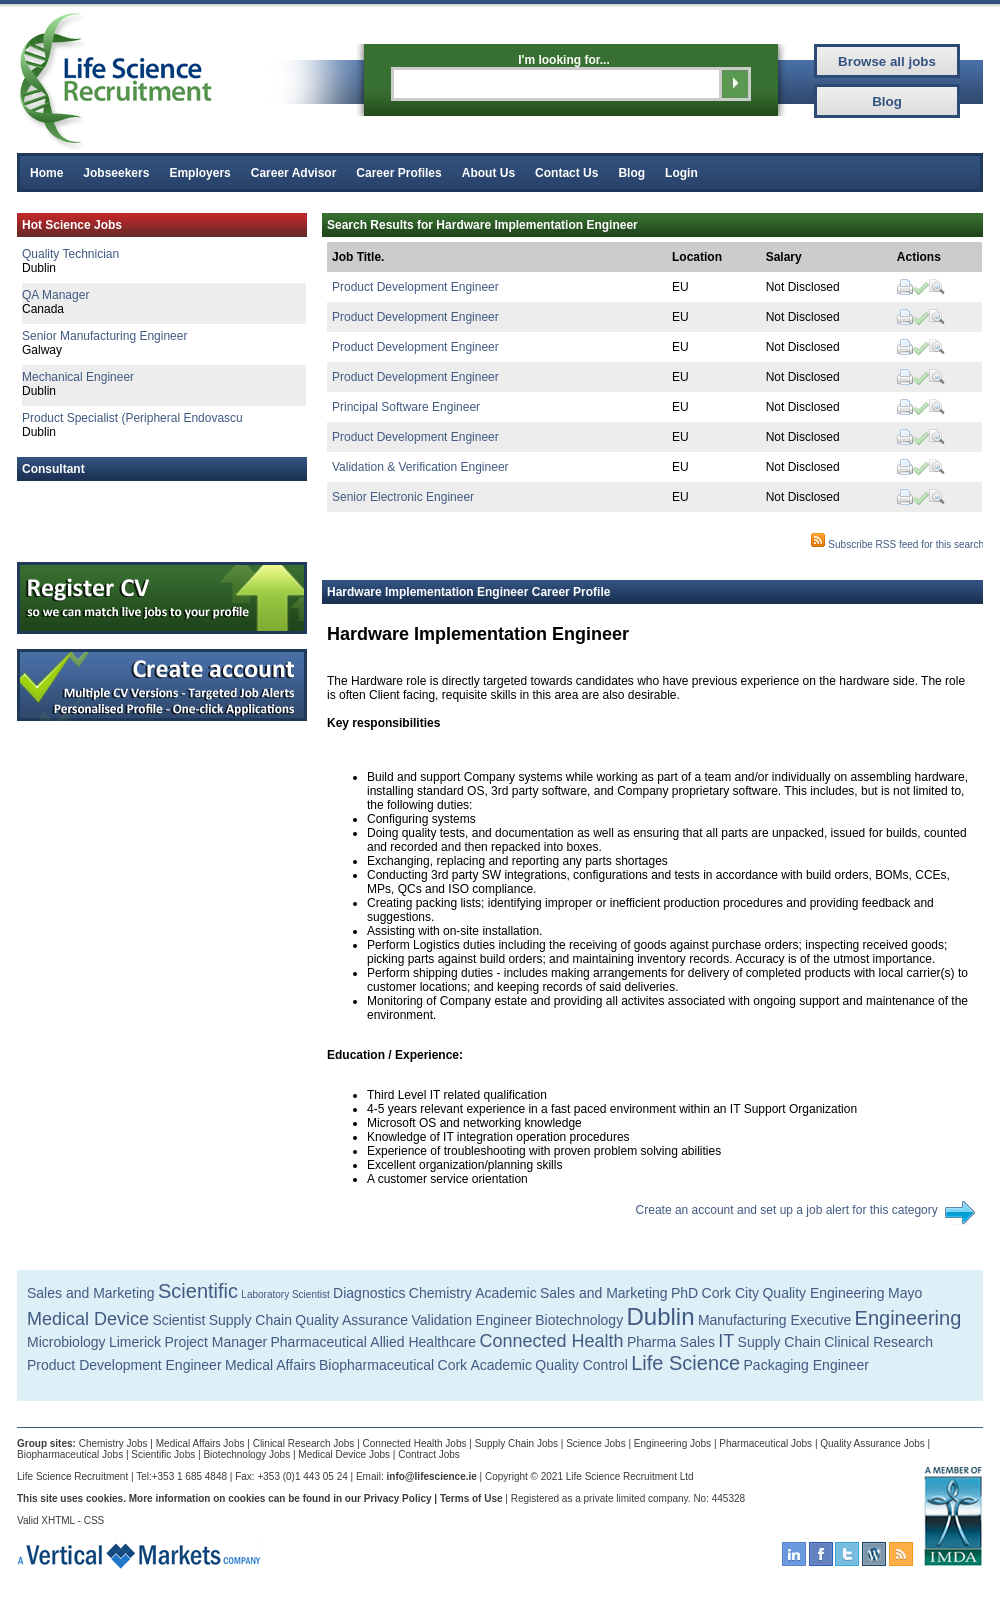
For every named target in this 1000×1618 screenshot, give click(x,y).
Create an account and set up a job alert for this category (787, 1210)
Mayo (905, 1293)
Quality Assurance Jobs (872, 1443)
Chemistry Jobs (113, 1443)
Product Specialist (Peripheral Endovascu (132, 418)
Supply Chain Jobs (516, 1443)
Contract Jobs (429, 1454)
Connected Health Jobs (415, 1443)
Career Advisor (294, 173)
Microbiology (66, 1342)
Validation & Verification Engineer (420, 467)
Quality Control (581, 1365)
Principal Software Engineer (406, 407)
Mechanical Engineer (78, 377)
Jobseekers (116, 173)
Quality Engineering (823, 1293)
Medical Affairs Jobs (200, 1443)
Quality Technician (70, 254)
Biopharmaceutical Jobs (70, 1454)
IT (726, 1341)
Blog (631, 173)
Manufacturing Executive (774, 1320)
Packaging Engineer (806, 1365)
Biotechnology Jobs (246, 1454)
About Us (488, 173)
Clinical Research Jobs (304, 1443)
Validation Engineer (471, 1320)
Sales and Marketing (91, 1293)
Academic (505, 1293)
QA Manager (55, 295)
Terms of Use (471, 1498)
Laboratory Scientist (285, 1294)
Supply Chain (250, 1320)
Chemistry (440, 1293)
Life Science (685, 1363)
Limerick (135, 1342)
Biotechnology (579, 1320)
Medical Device (88, 1319)
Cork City (731, 1293)
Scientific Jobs (163, 1454)
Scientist (178, 1320)
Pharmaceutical (318, 1342)
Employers (199, 173)
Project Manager (215, 1342)
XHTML (58, 1520)
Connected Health (552, 1341)
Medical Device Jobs (344, 1454)
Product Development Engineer (415, 287)
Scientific (198, 1291)
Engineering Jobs (672, 1443)
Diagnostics (369, 1293)
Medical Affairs (270, 1365)
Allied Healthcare (423, 1342)
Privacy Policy (398, 1498)
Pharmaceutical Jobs (765, 1443)
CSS (94, 1520)
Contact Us (566, 173)
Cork (453, 1365)
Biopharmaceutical (376, 1365)
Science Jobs (595, 1443)
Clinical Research (878, 1342)
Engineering (908, 1318)
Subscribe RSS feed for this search (897, 544)
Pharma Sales (671, 1342)
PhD (684, 1293)
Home (46, 173)
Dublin (661, 1316)
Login (681, 173)
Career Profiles (398, 173)
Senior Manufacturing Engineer (104, 336)
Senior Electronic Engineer (403, 497)
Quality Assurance (351, 1320)
